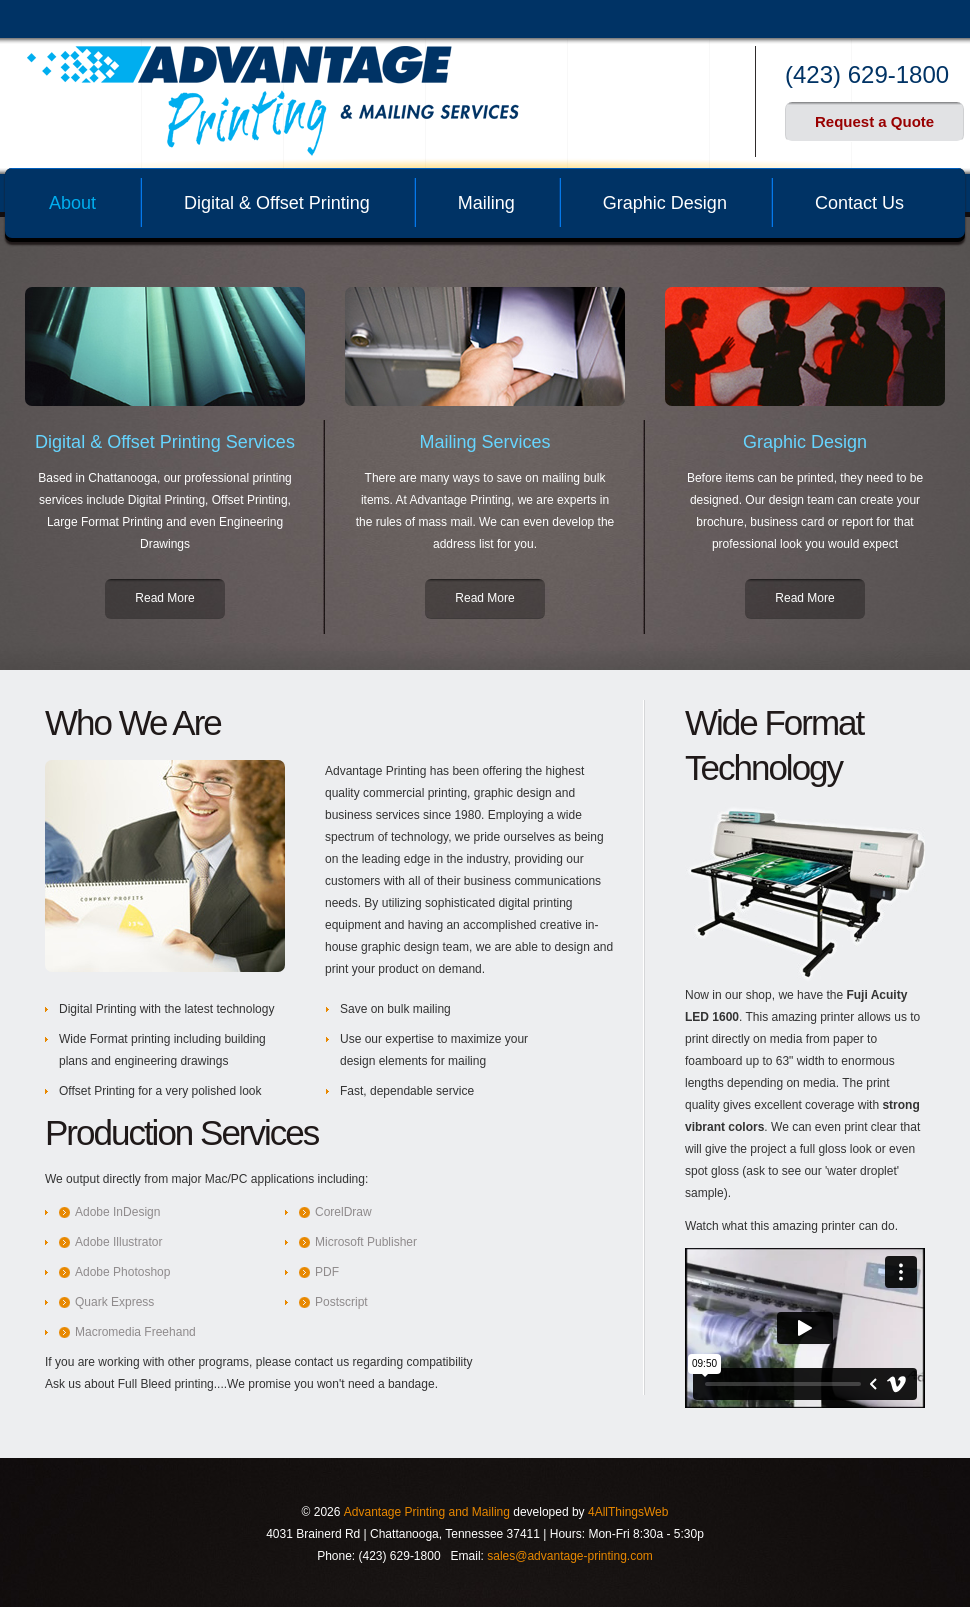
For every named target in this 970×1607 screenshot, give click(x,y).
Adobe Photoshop (122, 1272)
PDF (327, 1272)
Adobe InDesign (117, 1212)
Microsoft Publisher (366, 1242)
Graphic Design (665, 203)
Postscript (341, 1302)
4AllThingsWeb (628, 1512)
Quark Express (114, 1302)
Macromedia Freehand (135, 1332)
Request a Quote (874, 121)
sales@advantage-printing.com (570, 1556)
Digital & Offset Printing (277, 203)
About (72, 203)
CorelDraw (343, 1212)
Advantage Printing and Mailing (427, 1512)
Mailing (486, 203)
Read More (164, 598)
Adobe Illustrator (118, 1242)
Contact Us (859, 203)
